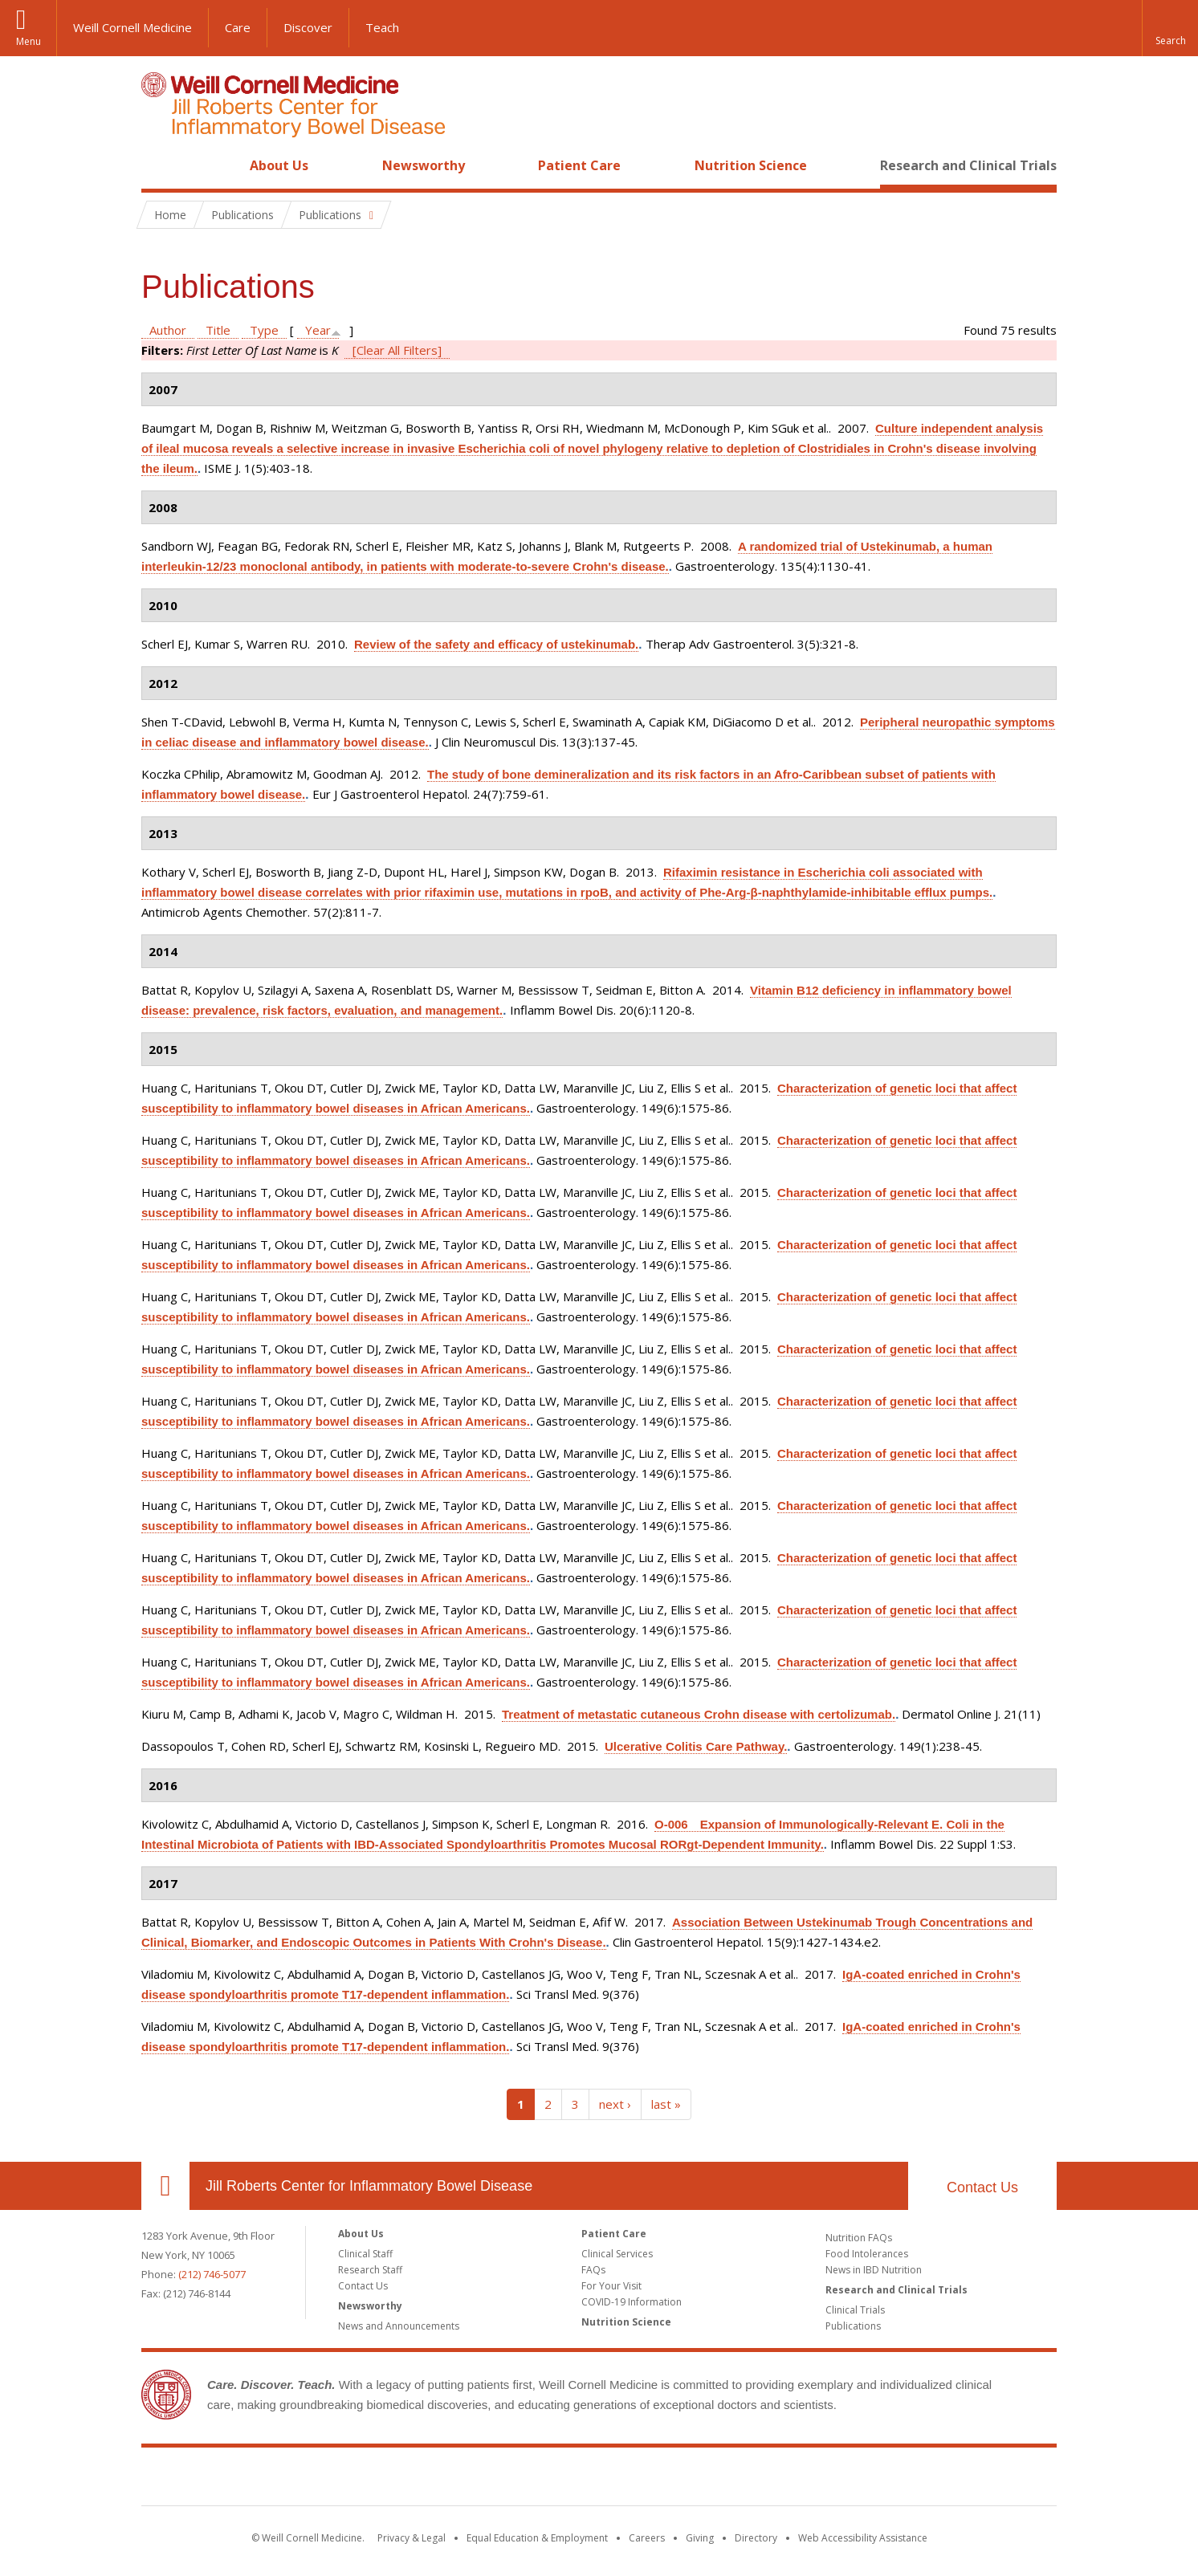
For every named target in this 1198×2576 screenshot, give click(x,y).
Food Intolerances (866, 2254)
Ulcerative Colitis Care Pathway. (696, 1746)
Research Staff (370, 2270)
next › (615, 2104)
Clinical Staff (365, 2254)
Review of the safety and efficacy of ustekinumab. (496, 644)
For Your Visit (611, 2286)
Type (264, 330)
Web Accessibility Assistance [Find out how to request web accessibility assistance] (862, 2538)
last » (666, 2104)
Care (238, 27)
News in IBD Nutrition (873, 2270)
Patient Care (579, 165)
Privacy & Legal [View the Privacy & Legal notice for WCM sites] (411, 2538)
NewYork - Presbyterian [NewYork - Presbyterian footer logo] (733, 2479)
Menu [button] (28, 41)
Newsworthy (423, 165)
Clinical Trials (855, 2310)
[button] (1170, 28)
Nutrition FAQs (858, 2237)
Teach (382, 27)
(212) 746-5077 (212, 2274)
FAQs (593, 2270)
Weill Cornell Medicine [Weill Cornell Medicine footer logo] (481, 2479)
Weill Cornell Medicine (132, 27)
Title (218, 330)
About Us (279, 165)
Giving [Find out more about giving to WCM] (700, 2538)
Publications (853, 2326)
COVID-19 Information (631, 2302)
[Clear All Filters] (397, 350)
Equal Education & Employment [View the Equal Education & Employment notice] (537, 2538)
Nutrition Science (751, 165)
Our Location (165, 2186)
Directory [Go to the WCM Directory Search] (756, 2538)
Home (159, 165)
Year (318, 330)
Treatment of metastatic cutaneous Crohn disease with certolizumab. (698, 1714)
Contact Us (982, 2187)
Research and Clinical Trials (968, 165)
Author (167, 330)
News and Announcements (398, 2326)
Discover (307, 27)
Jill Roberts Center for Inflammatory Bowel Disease (369, 2186)
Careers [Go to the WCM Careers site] (647, 2538)
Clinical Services (617, 2254)
